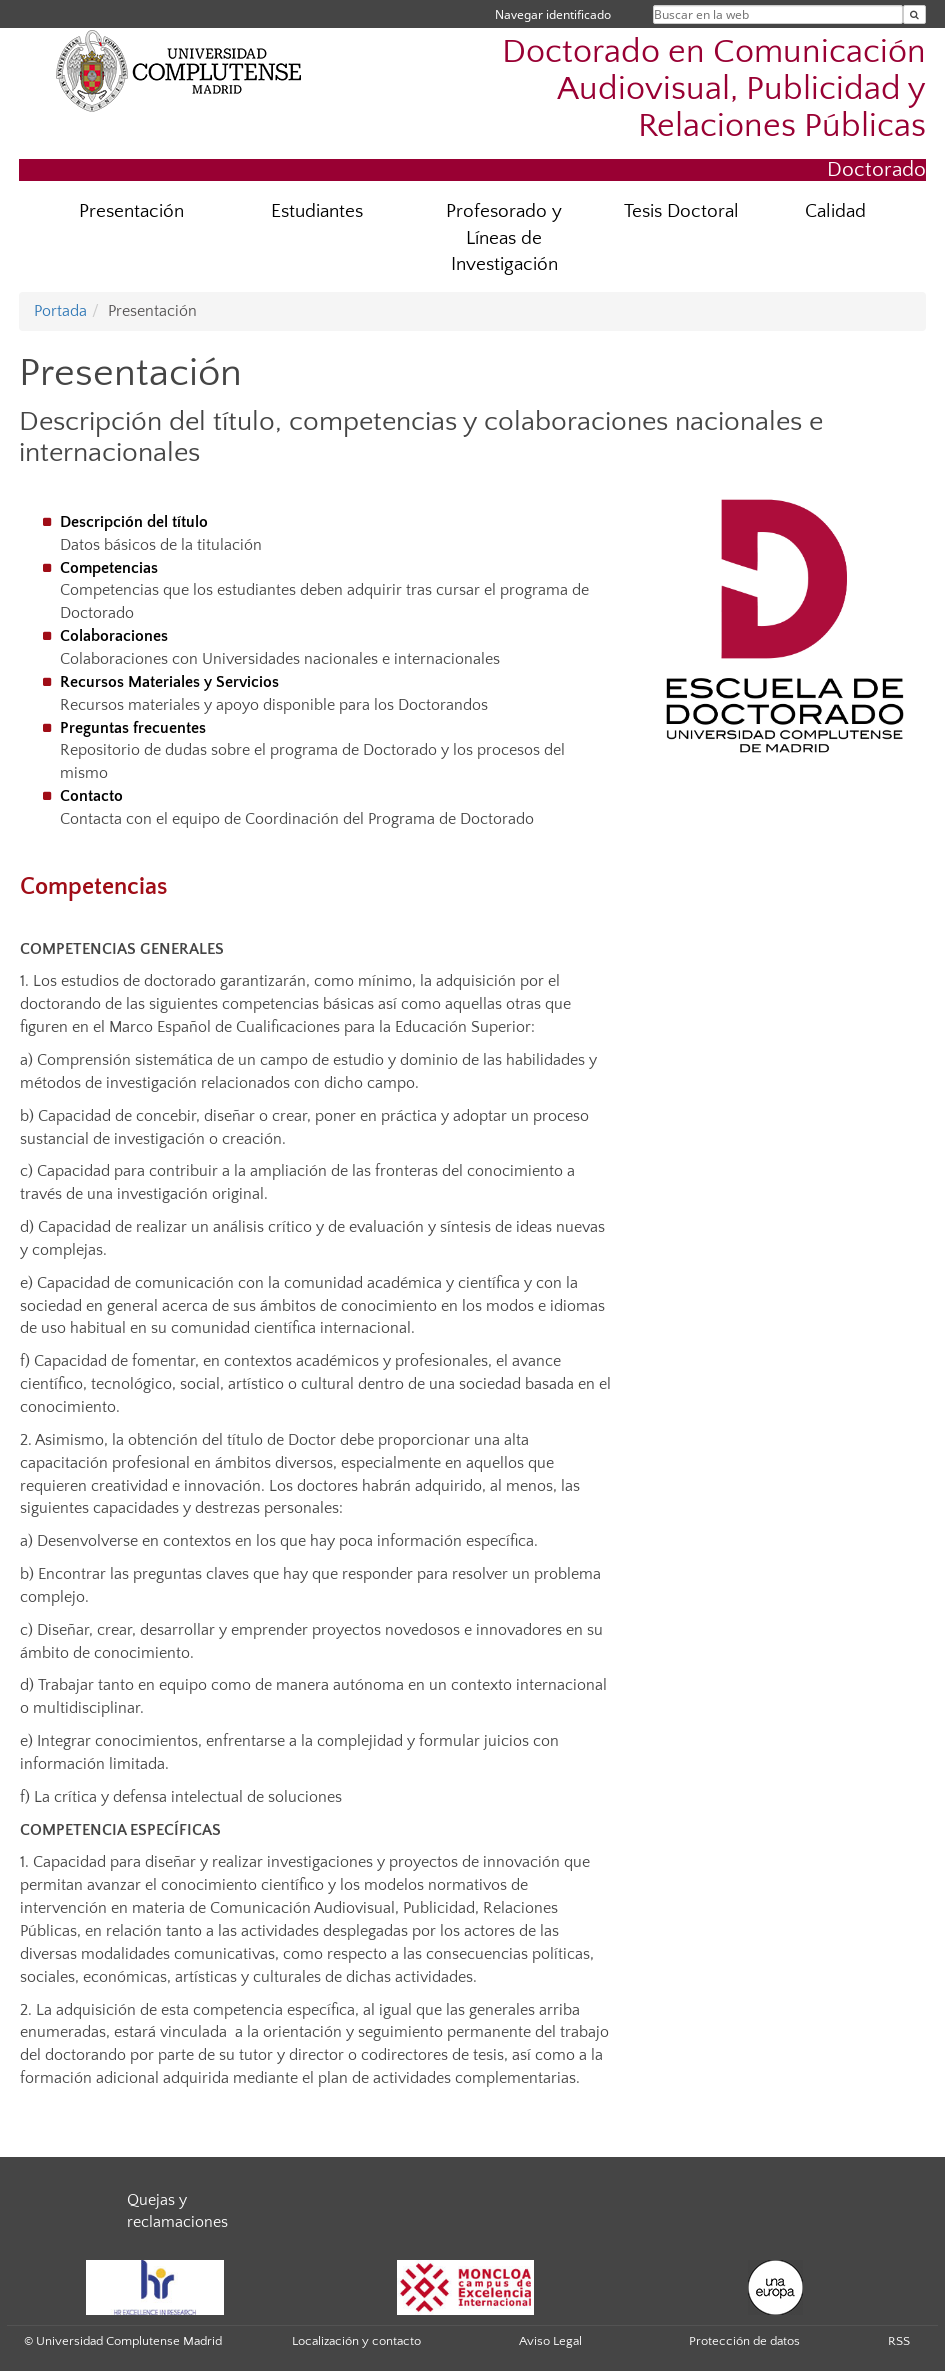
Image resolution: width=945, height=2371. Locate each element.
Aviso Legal (550, 2341)
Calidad (835, 211)
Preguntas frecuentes (131, 728)
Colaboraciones (112, 636)
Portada (60, 311)
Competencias (107, 568)
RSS (899, 2341)
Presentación (131, 211)
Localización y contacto (356, 2341)
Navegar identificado (553, 14)
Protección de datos (744, 2341)
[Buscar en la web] (914, 14)
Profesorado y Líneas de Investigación (504, 238)
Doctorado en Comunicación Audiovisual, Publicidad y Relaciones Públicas (714, 89)
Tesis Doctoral (681, 211)
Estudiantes (317, 211)
